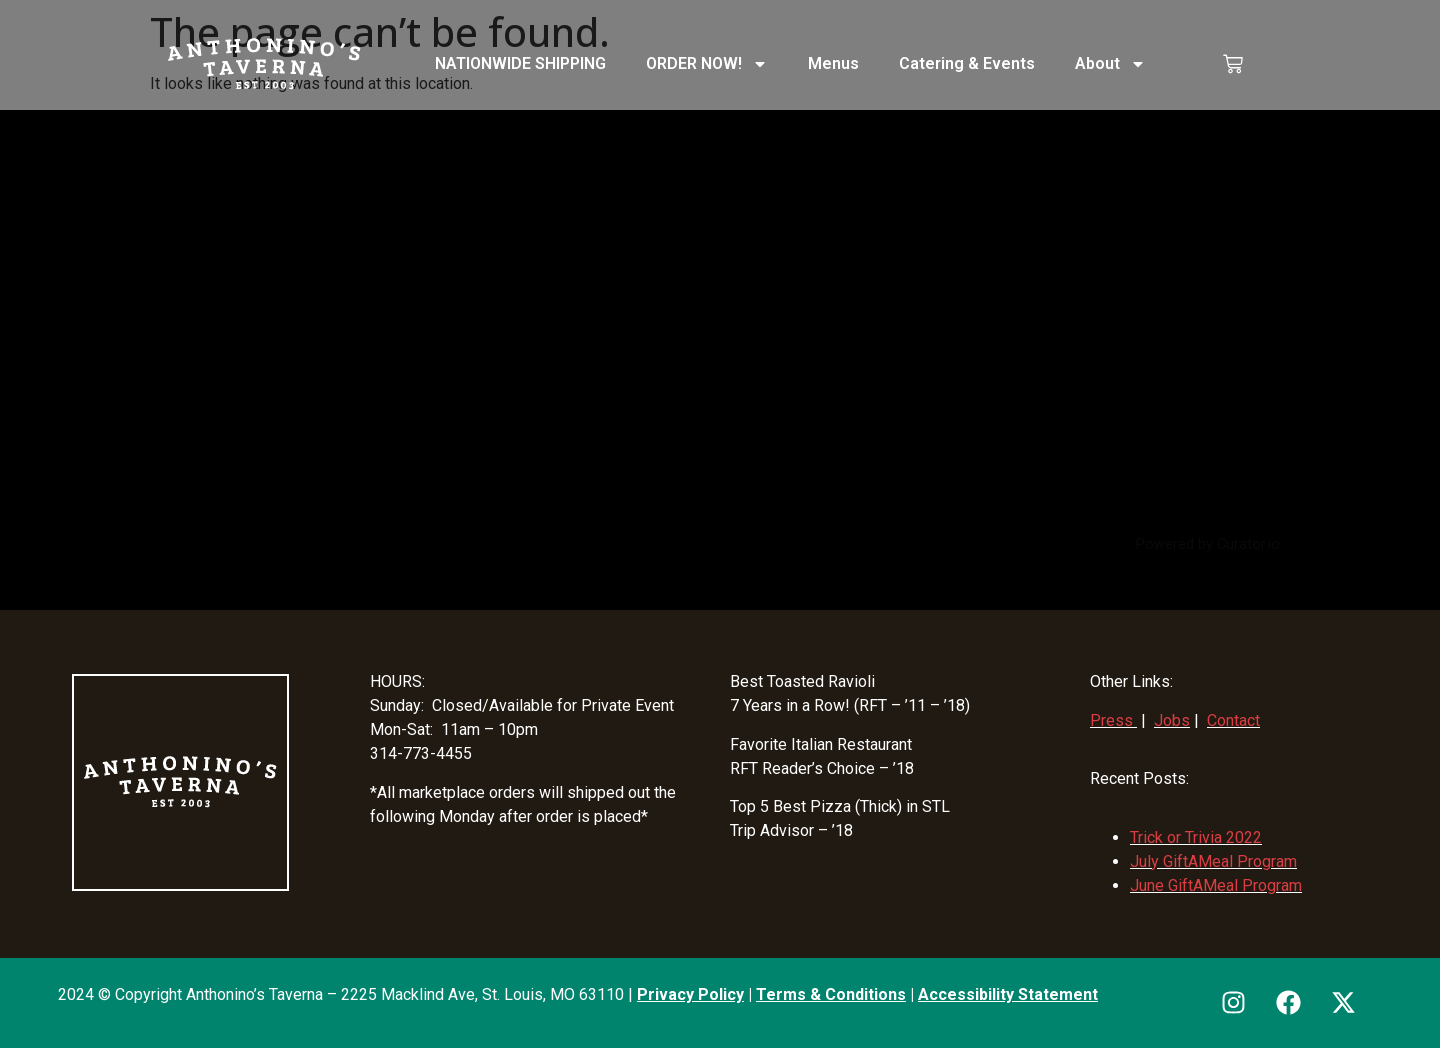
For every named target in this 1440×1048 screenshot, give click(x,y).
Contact (1233, 720)
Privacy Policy (690, 994)
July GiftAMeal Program (1213, 861)
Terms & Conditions (831, 994)
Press (1111, 720)
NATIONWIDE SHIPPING (520, 63)
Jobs (1172, 720)
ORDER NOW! (707, 64)
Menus (833, 63)
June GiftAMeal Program (1216, 885)
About (1110, 64)
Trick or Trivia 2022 (1196, 837)
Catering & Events (967, 63)
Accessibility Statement (1008, 994)
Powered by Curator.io (1208, 544)
